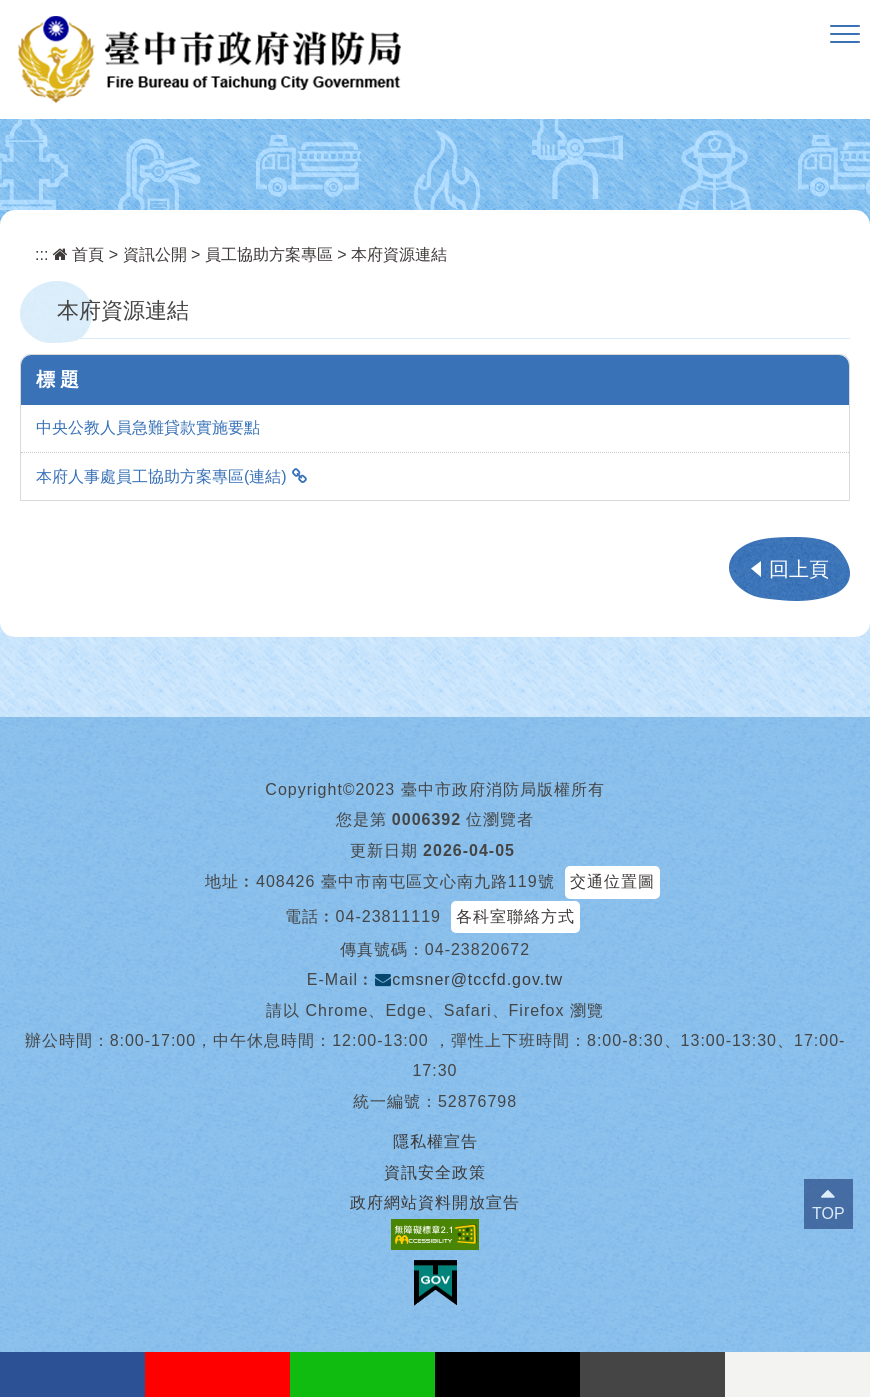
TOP (828, 1213)
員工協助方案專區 (269, 254)
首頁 (78, 254)
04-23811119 (388, 916)
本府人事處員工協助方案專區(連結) (161, 476)
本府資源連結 (399, 254)
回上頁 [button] (799, 569)
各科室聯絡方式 (515, 916)
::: (41, 254)
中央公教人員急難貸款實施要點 (148, 427)
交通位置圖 (612, 881)
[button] (845, 35)
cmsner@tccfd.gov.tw (469, 979)
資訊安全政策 (435, 1172)
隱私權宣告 (435, 1141)
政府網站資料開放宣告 (435, 1202)
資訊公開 (155, 254)
